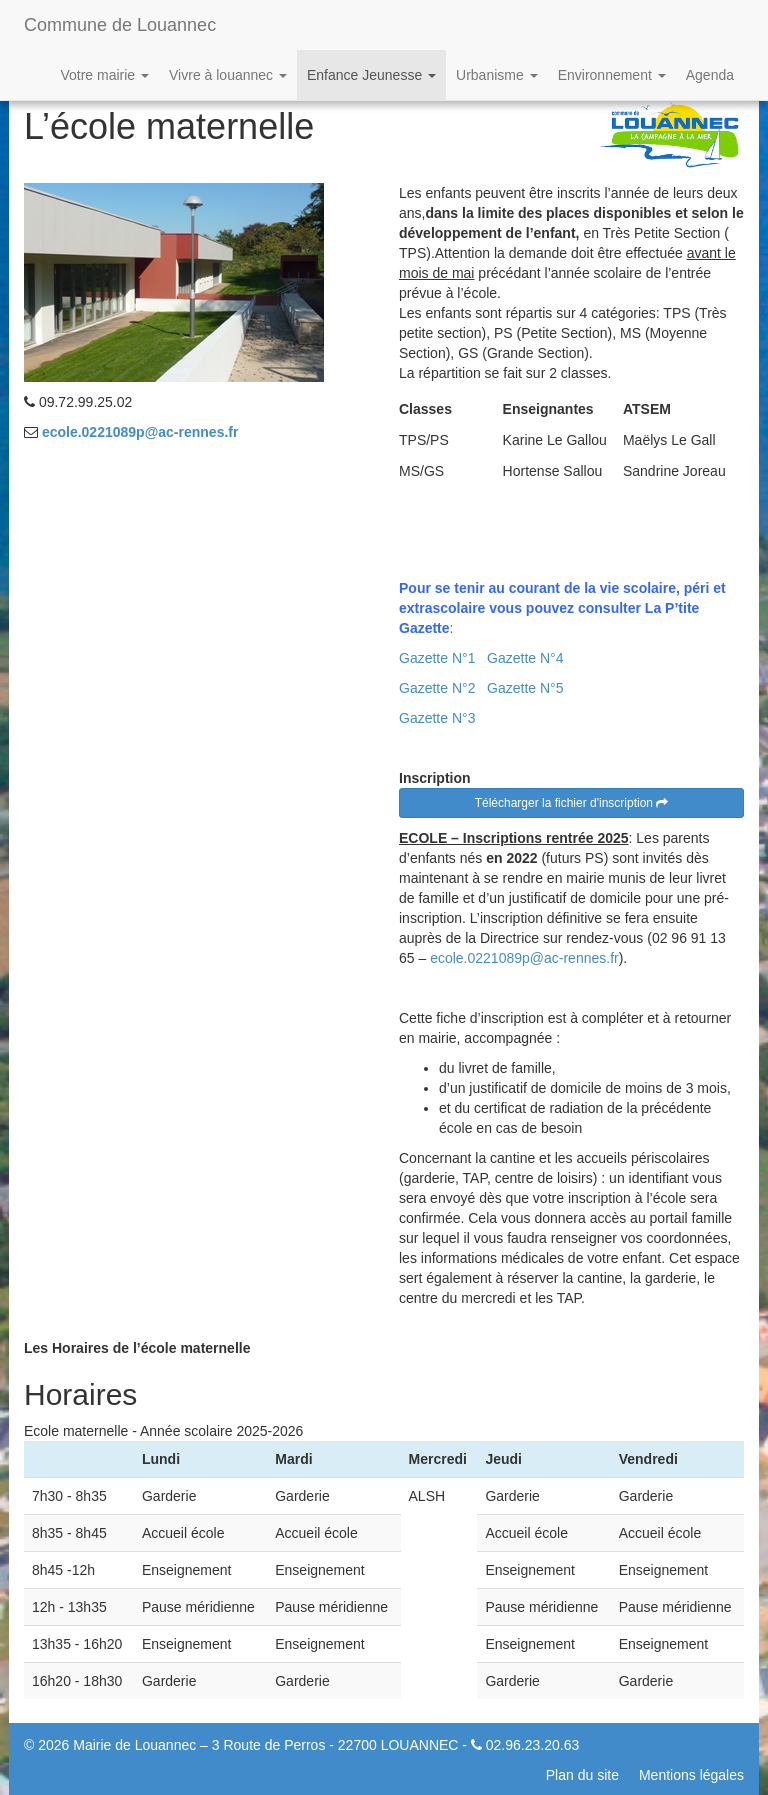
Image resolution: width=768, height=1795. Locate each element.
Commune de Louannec (120, 25)
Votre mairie (104, 75)
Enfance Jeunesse (371, 75)
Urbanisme (497, 75)
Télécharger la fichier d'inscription (572, 803)
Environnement (612, 75)
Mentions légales (691, 1775)
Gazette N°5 (525, 688)
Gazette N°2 (437, 688)
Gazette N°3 (437, 718)
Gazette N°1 (437, 658)
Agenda (710, 75)
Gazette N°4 (525, 658)
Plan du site (582, 1775)
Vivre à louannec (228, 75)
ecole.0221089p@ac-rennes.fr (140, 432)
